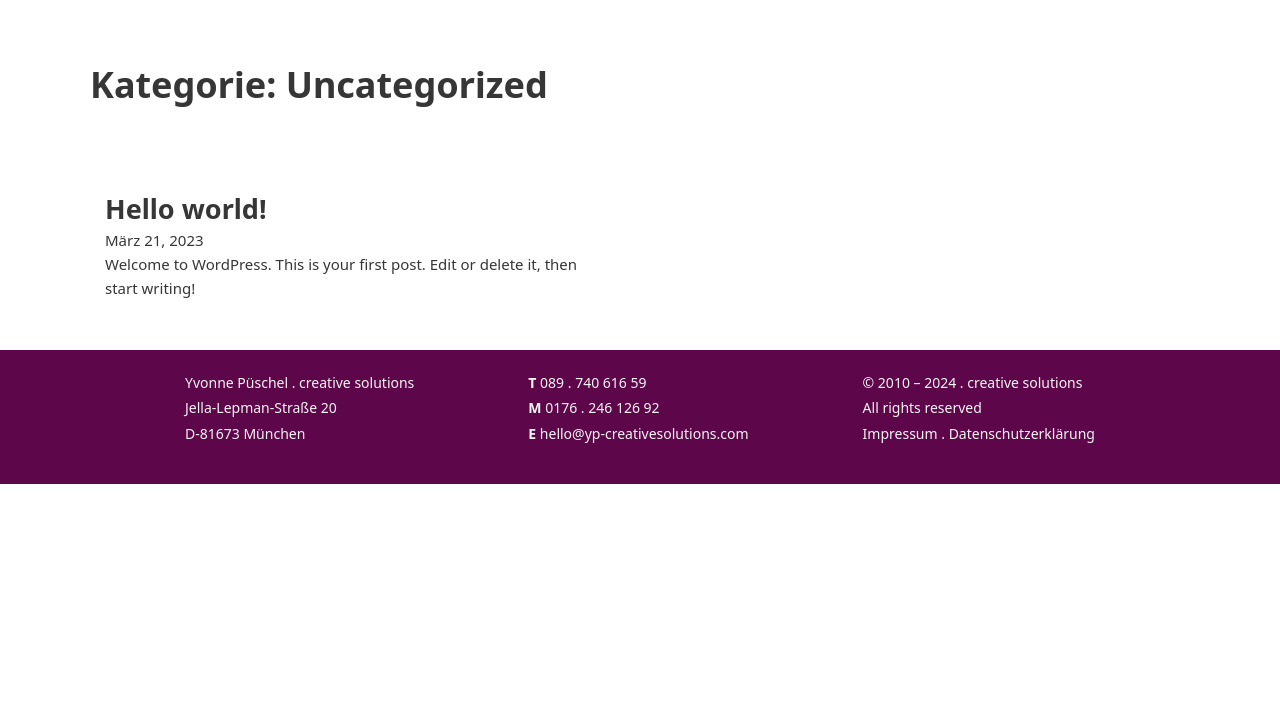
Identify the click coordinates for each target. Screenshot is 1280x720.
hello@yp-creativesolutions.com (644, 433)
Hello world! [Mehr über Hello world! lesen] (186, 208)
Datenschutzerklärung (1022, 433)
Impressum (900, 433)
